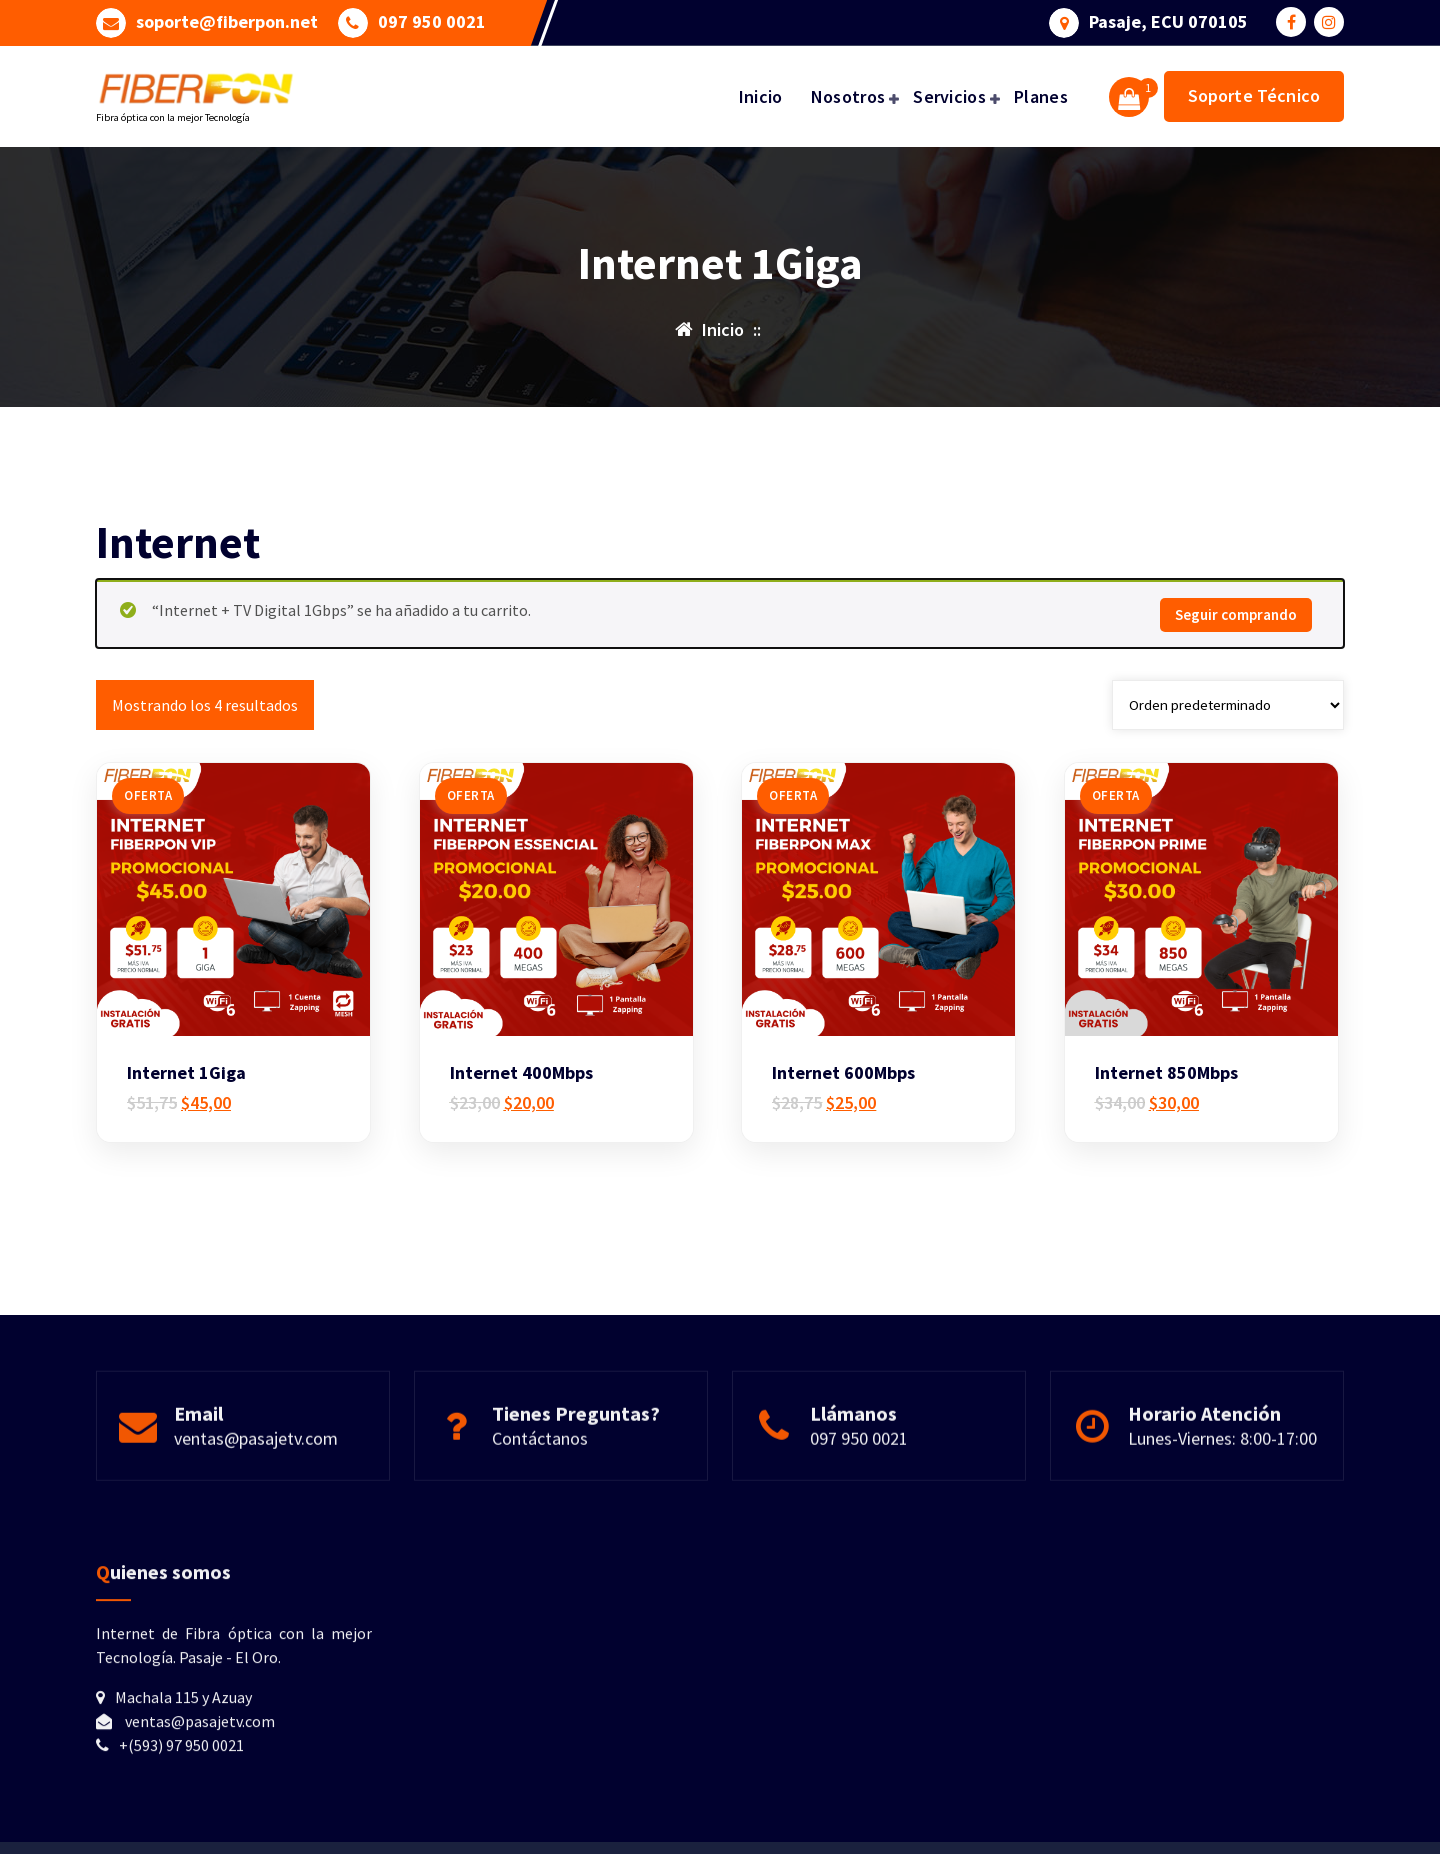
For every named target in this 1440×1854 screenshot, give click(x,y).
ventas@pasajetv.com (256, 1458)
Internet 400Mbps (521, 1085)
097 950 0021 (432, 21)
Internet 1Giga (186, 1085)
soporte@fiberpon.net (227, 21)
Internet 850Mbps (1166, 1085)
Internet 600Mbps (843, 1085)
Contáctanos (540, 1458)
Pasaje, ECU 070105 (1168, 21)
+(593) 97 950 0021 (181, 1784)
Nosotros (848, 96)
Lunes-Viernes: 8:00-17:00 (1222, 1458)
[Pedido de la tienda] (1228, 716)
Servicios (949, 96)
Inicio (761, 96)
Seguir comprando (1236, 626)
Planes (1041, 96)
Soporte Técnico (1254, 95)
